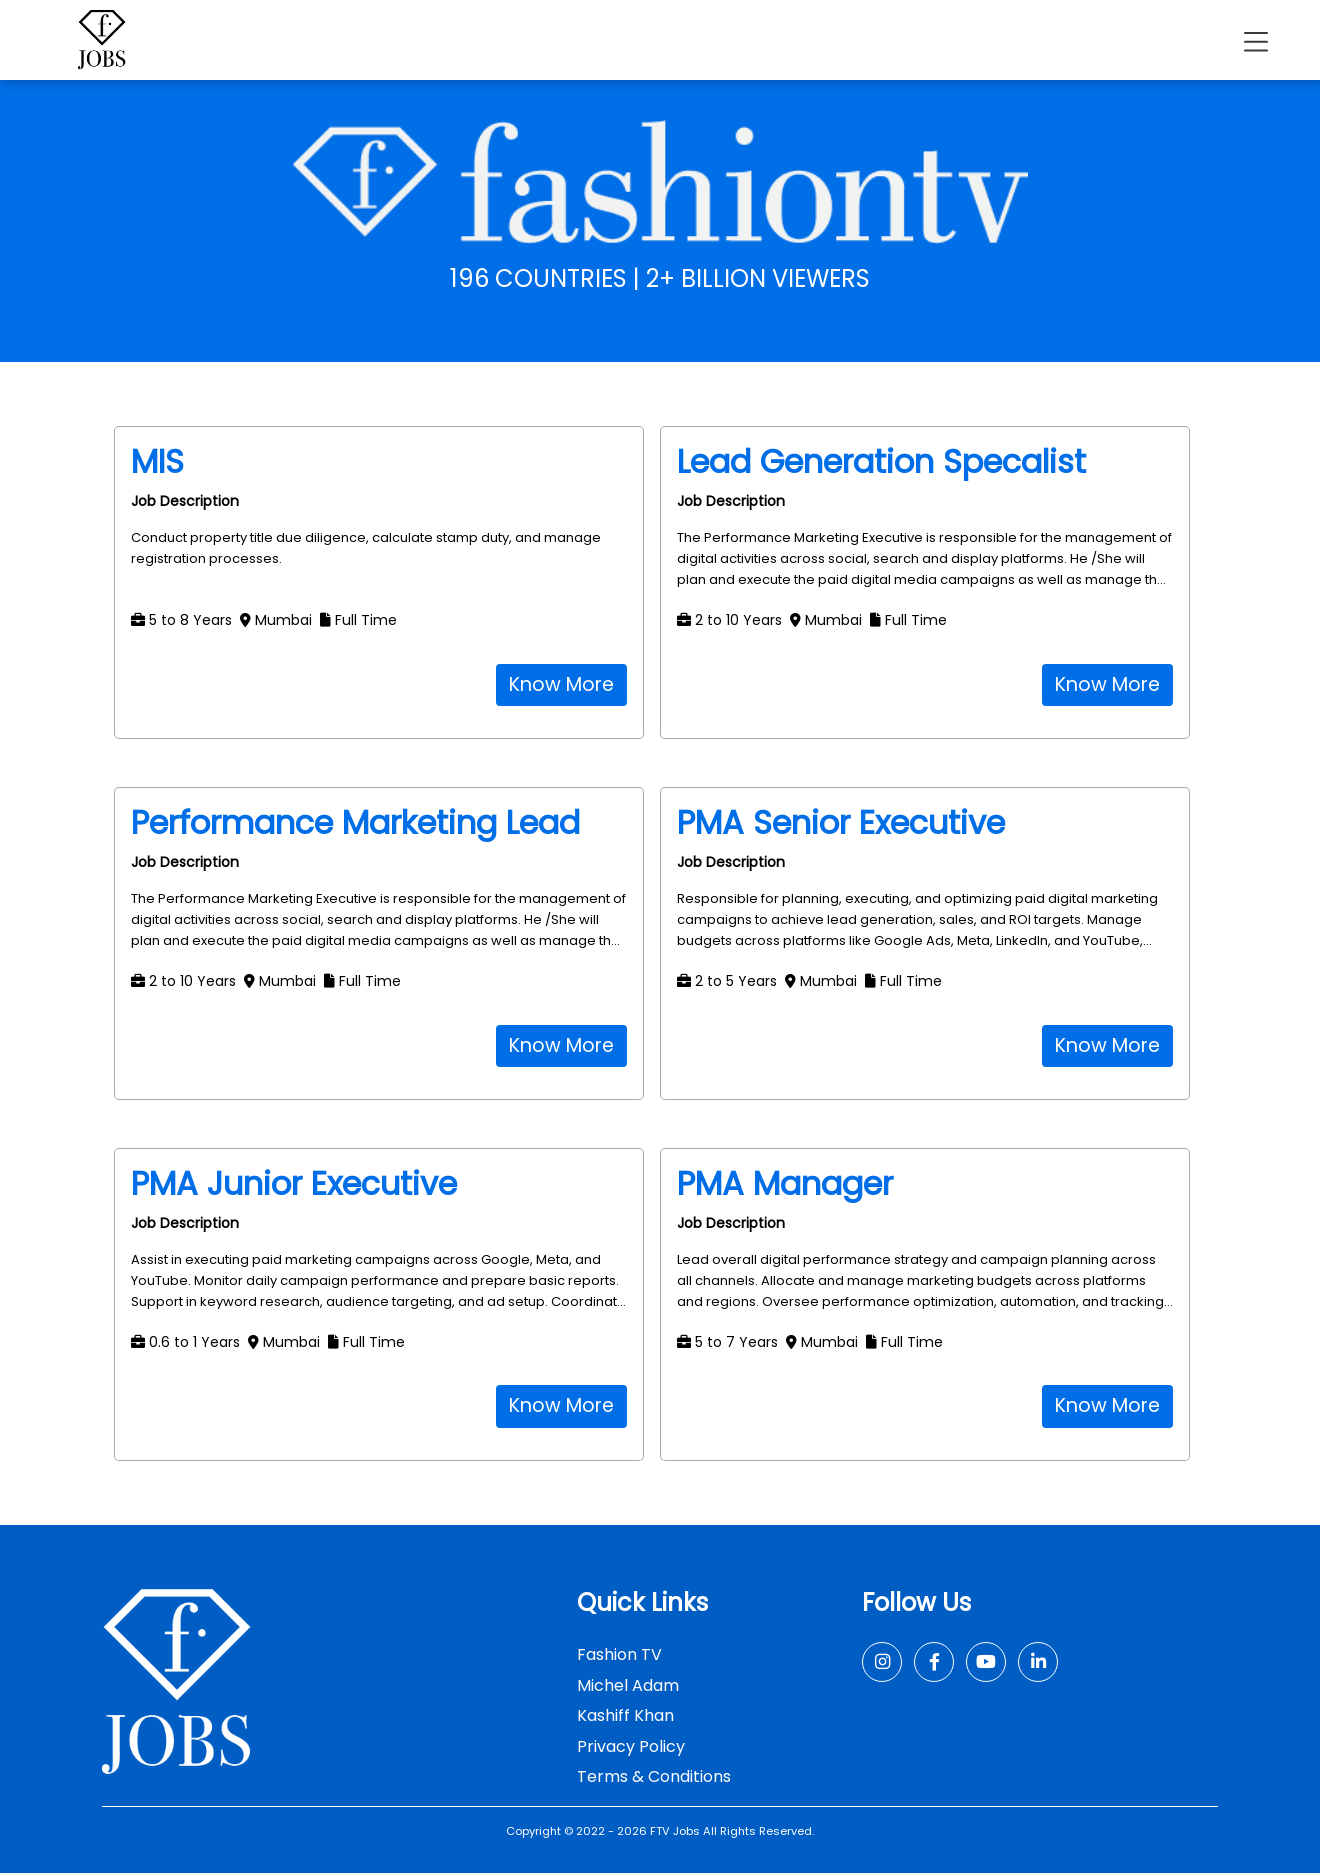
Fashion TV (619, 1654)
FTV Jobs (675, 1831)
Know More (561, 684)
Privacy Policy (631, 1746)
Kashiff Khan (625, 1715)
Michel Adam (628, 1685)
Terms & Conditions (654, 1776)
